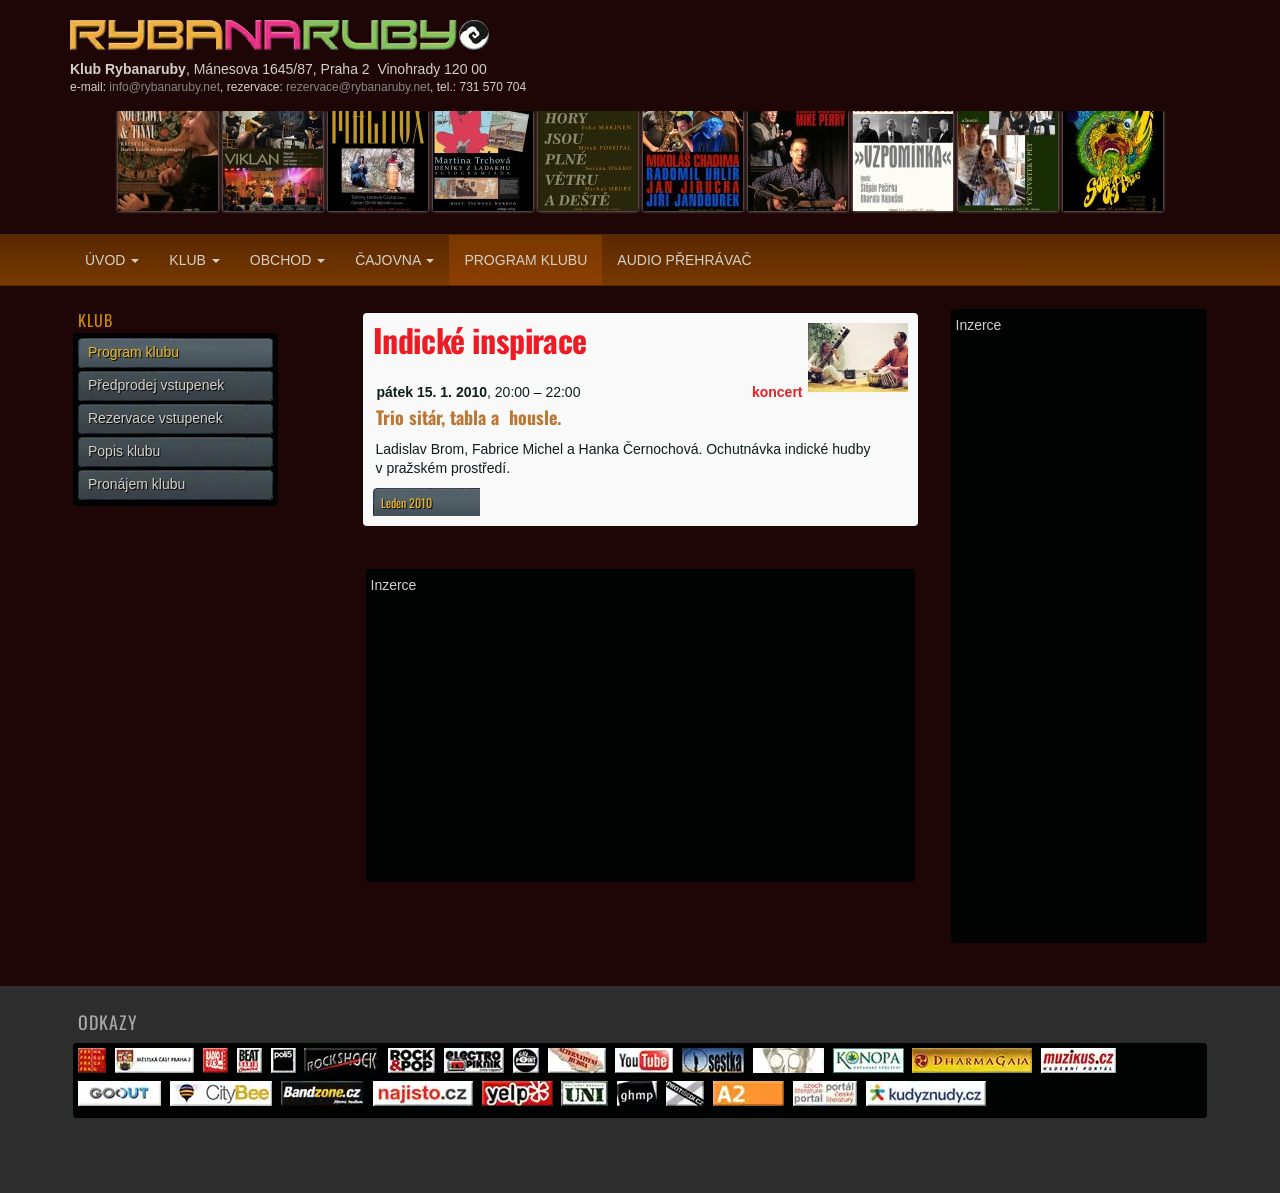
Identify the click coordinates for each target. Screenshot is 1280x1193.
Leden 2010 (406, 502)
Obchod (287, 260)
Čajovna (394, 260)
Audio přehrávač (684, 260)
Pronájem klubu (136, 484)
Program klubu (525, 260)
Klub (194, 260)
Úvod (112, 260)
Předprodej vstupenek (156, 385)
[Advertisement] (640, 737)
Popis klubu (124, 451)
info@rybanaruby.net (164, 87)
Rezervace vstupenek (155, 418)
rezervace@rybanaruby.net (358, 87)
